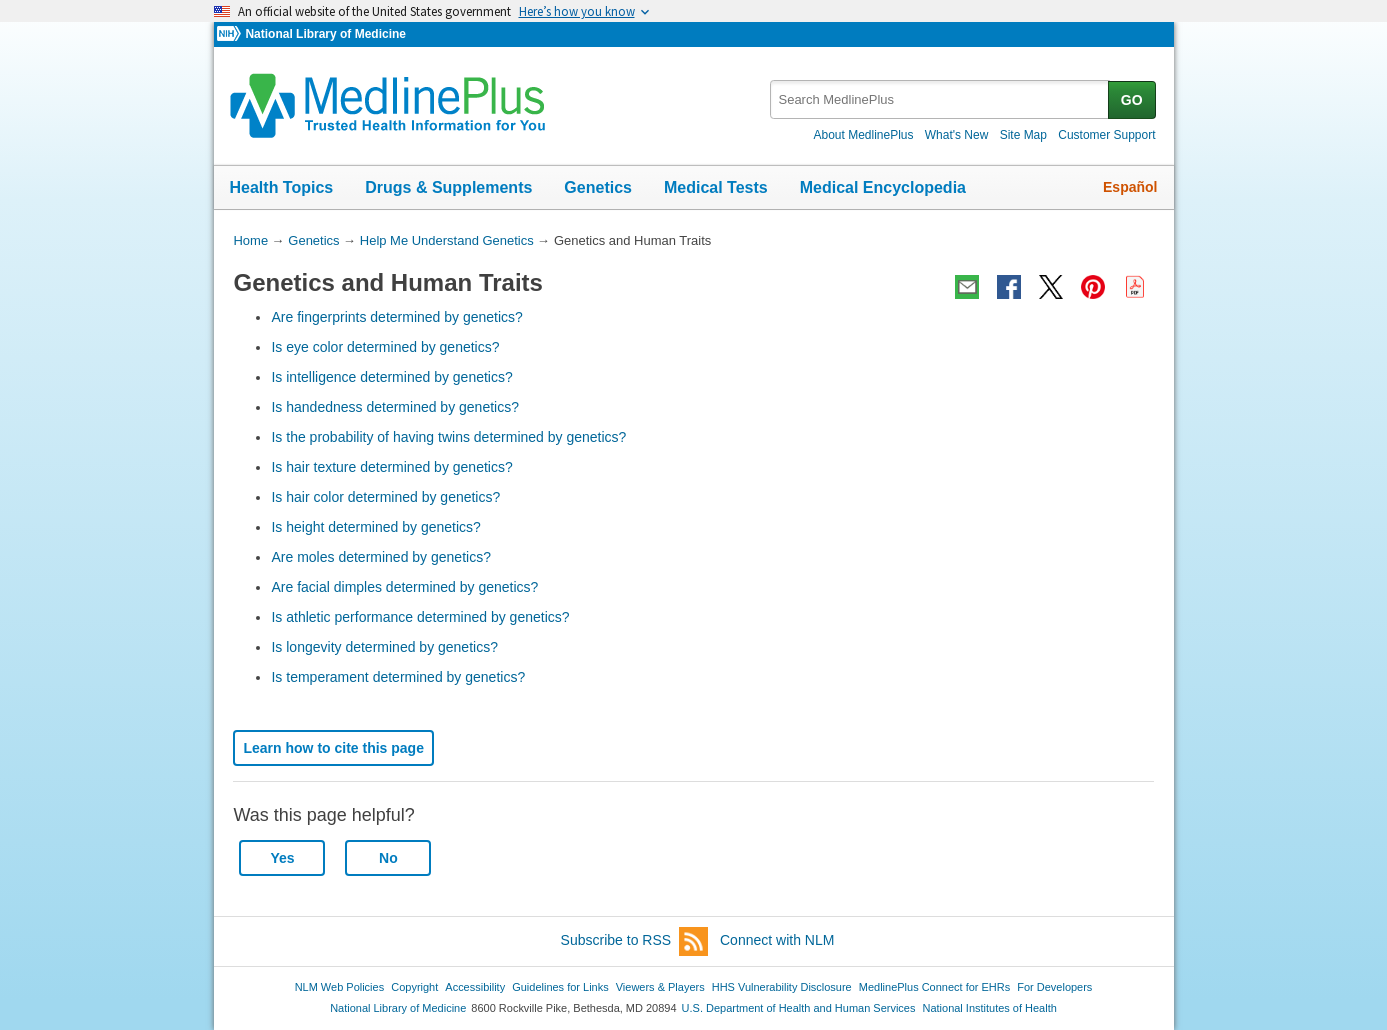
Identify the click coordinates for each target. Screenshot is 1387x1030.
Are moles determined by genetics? (380, 557)
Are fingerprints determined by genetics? (396, 317)
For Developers (1054, 987)
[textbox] (940, 99)
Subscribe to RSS (635, 941)
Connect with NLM (777, 940)
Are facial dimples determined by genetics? (404, 587)
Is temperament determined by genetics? (398, 677)
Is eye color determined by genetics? (385, 347)
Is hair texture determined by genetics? (391, 467)
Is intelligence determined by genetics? (391, 377)
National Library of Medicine (325, 34)
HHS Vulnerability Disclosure (782, 987)
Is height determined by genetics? (375, 527)
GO (1132, 100)
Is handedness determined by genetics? (395, 407)
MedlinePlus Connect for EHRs (934, 987)
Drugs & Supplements (448, 187)
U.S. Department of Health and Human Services (799, 1008)
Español (1130, 187)
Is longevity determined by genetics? (384, 647)
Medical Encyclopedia (883, 187)
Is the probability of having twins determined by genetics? (448, 437)
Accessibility (475, 987)
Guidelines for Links (560, 987)
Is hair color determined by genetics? (385, 497)
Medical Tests (716, 187)
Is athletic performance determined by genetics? (420, 617)
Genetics (598, 187)
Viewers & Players (660, 987)
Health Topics (282, 187)
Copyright (414, 987)
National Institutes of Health (990, 1008)
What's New (957, 135)
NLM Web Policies (340, 987)
